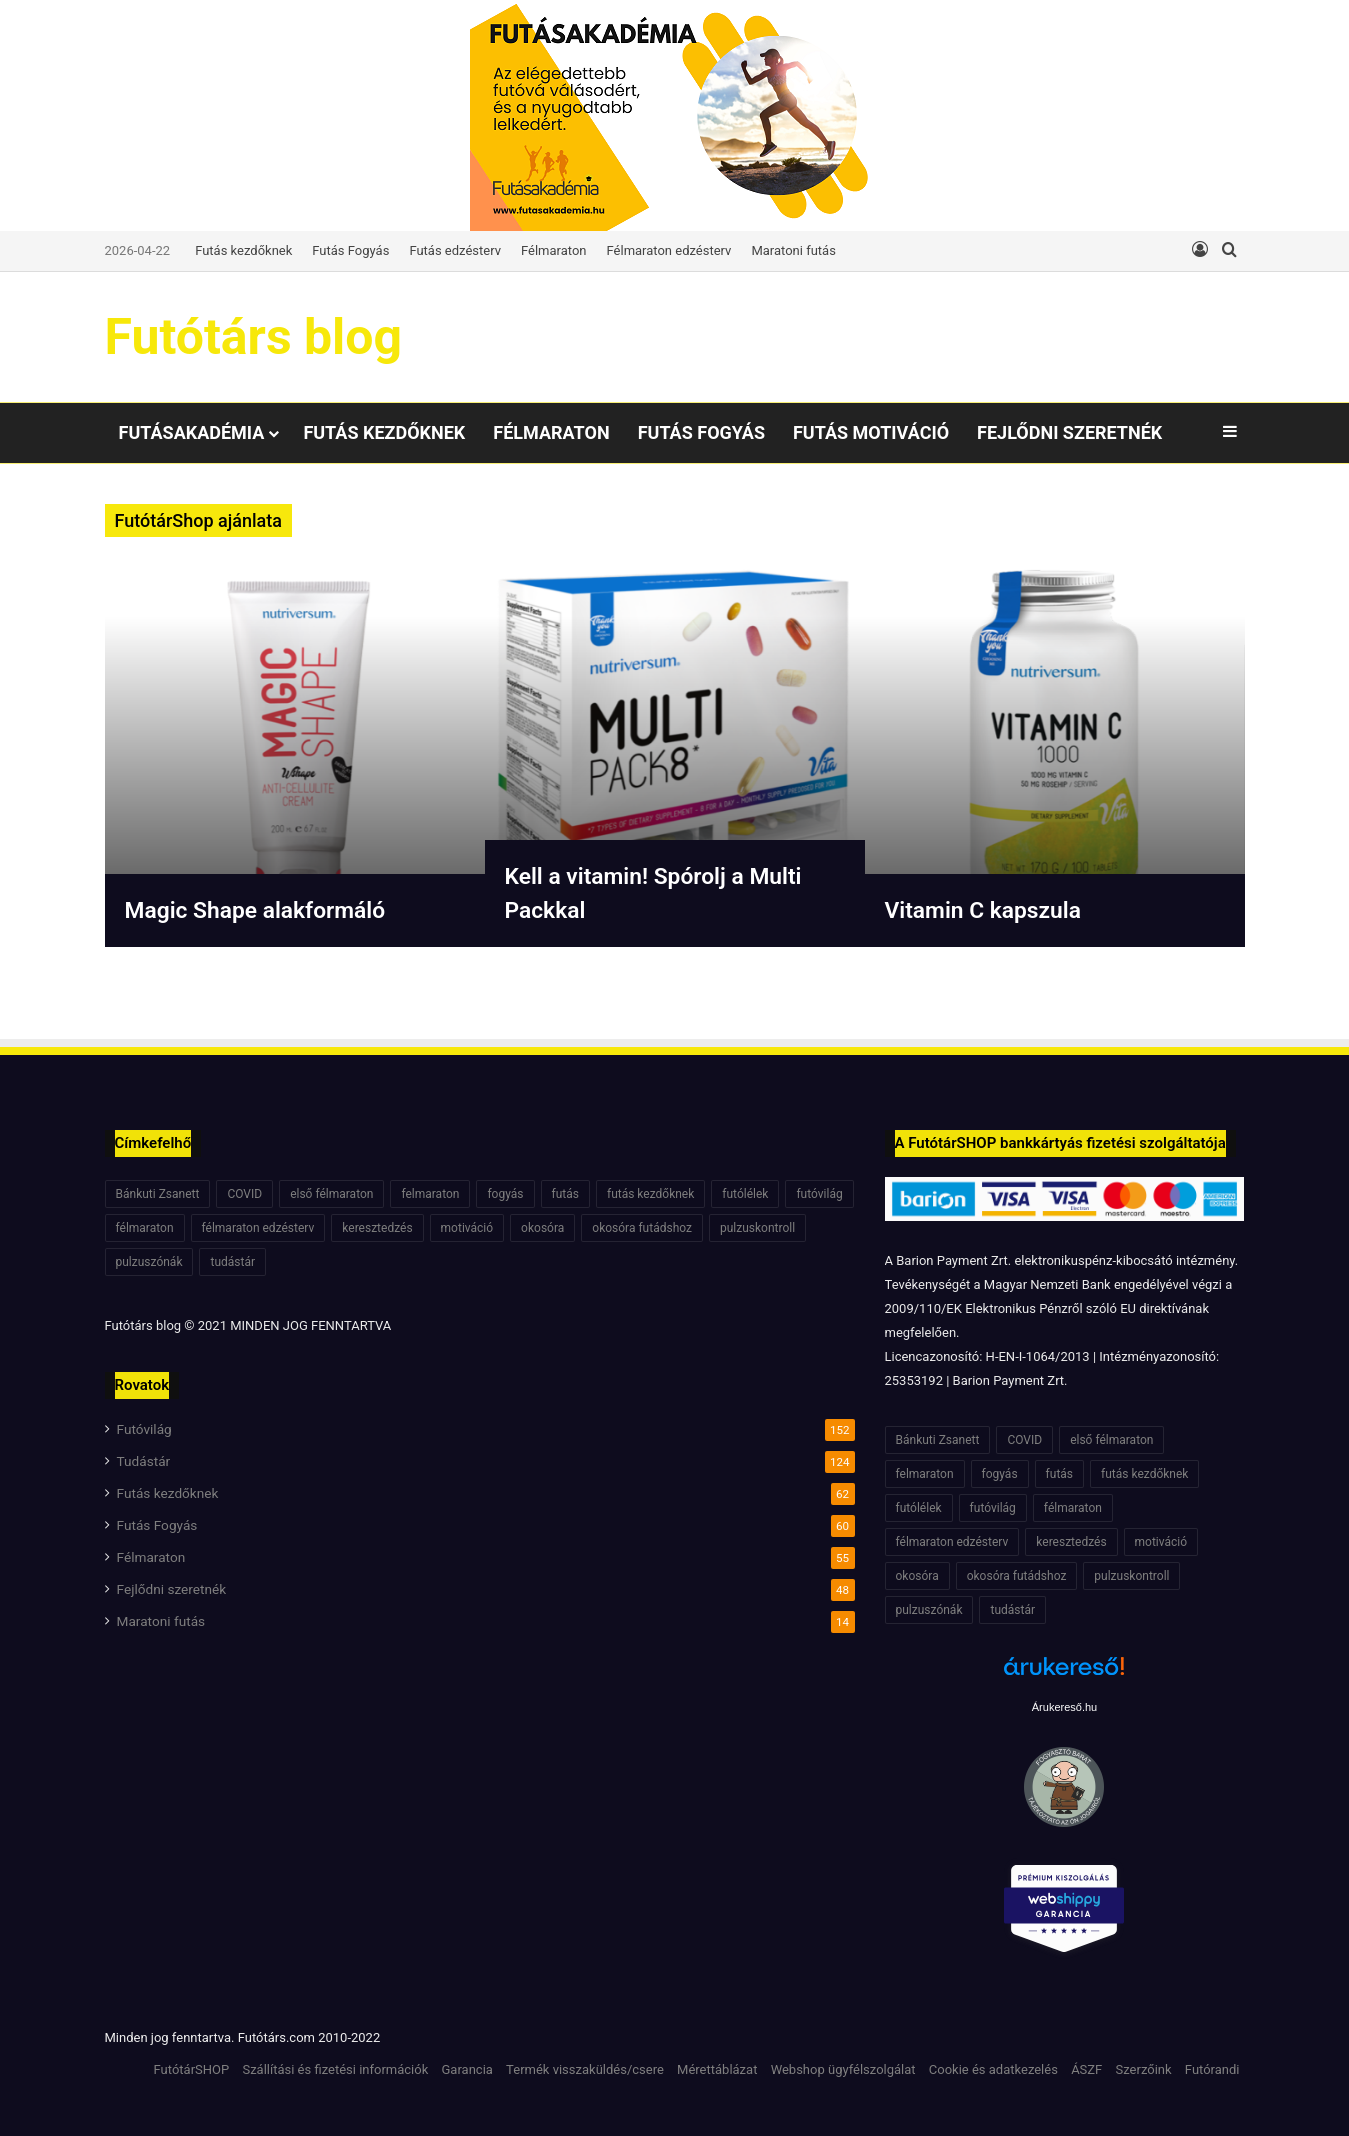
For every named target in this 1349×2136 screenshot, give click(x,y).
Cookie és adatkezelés (993, 2069)
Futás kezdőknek (243, 250)
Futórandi (1212, 2069)
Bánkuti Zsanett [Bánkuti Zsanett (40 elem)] (158, 1194)
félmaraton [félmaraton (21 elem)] (145, 1228)
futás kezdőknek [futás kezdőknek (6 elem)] (650, 1194)
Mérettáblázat (717, 2069)
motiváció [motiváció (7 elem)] (467, 1228)
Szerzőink (1144, 2069)
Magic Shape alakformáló (262, 910)
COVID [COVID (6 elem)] (244, 1194)
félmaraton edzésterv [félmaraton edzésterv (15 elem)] (258, 1228)
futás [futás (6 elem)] (565, 1194)
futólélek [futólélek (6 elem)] (745, 1194)
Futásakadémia (192, 432)
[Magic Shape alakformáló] (295, 752)
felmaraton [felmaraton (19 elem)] (430, 1194)
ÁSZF (1086, 2069)
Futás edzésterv (455, 250)
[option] (295, 752)
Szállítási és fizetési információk (335, 2069)
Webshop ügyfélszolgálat (843, 2069)
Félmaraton (554, 250)
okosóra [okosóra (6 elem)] (542, 1228)
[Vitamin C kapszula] (1055, 752)
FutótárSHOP (192, 2069)
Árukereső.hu (1064, 1707)
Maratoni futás (793, 250)
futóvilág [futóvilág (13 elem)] (819, 1194)
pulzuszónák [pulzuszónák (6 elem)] (149, 1262)
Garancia (467, 2069)
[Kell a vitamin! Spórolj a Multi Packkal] (675, 752)
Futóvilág (144, 1429)
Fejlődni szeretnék (1069, 432)
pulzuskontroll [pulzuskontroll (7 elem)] (757, 1228)
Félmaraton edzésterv (669, 250)
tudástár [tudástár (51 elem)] (232, 1262)
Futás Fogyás (350, 250)
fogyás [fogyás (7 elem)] (505, 1194)
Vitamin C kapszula (988, 910)
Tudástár (144, 1461)
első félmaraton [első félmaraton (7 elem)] (331, 1194)
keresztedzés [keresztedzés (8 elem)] (377, 1228)
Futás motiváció (871, 432)
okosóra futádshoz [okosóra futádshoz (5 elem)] (642, 1228)
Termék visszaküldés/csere (585, 2069)
